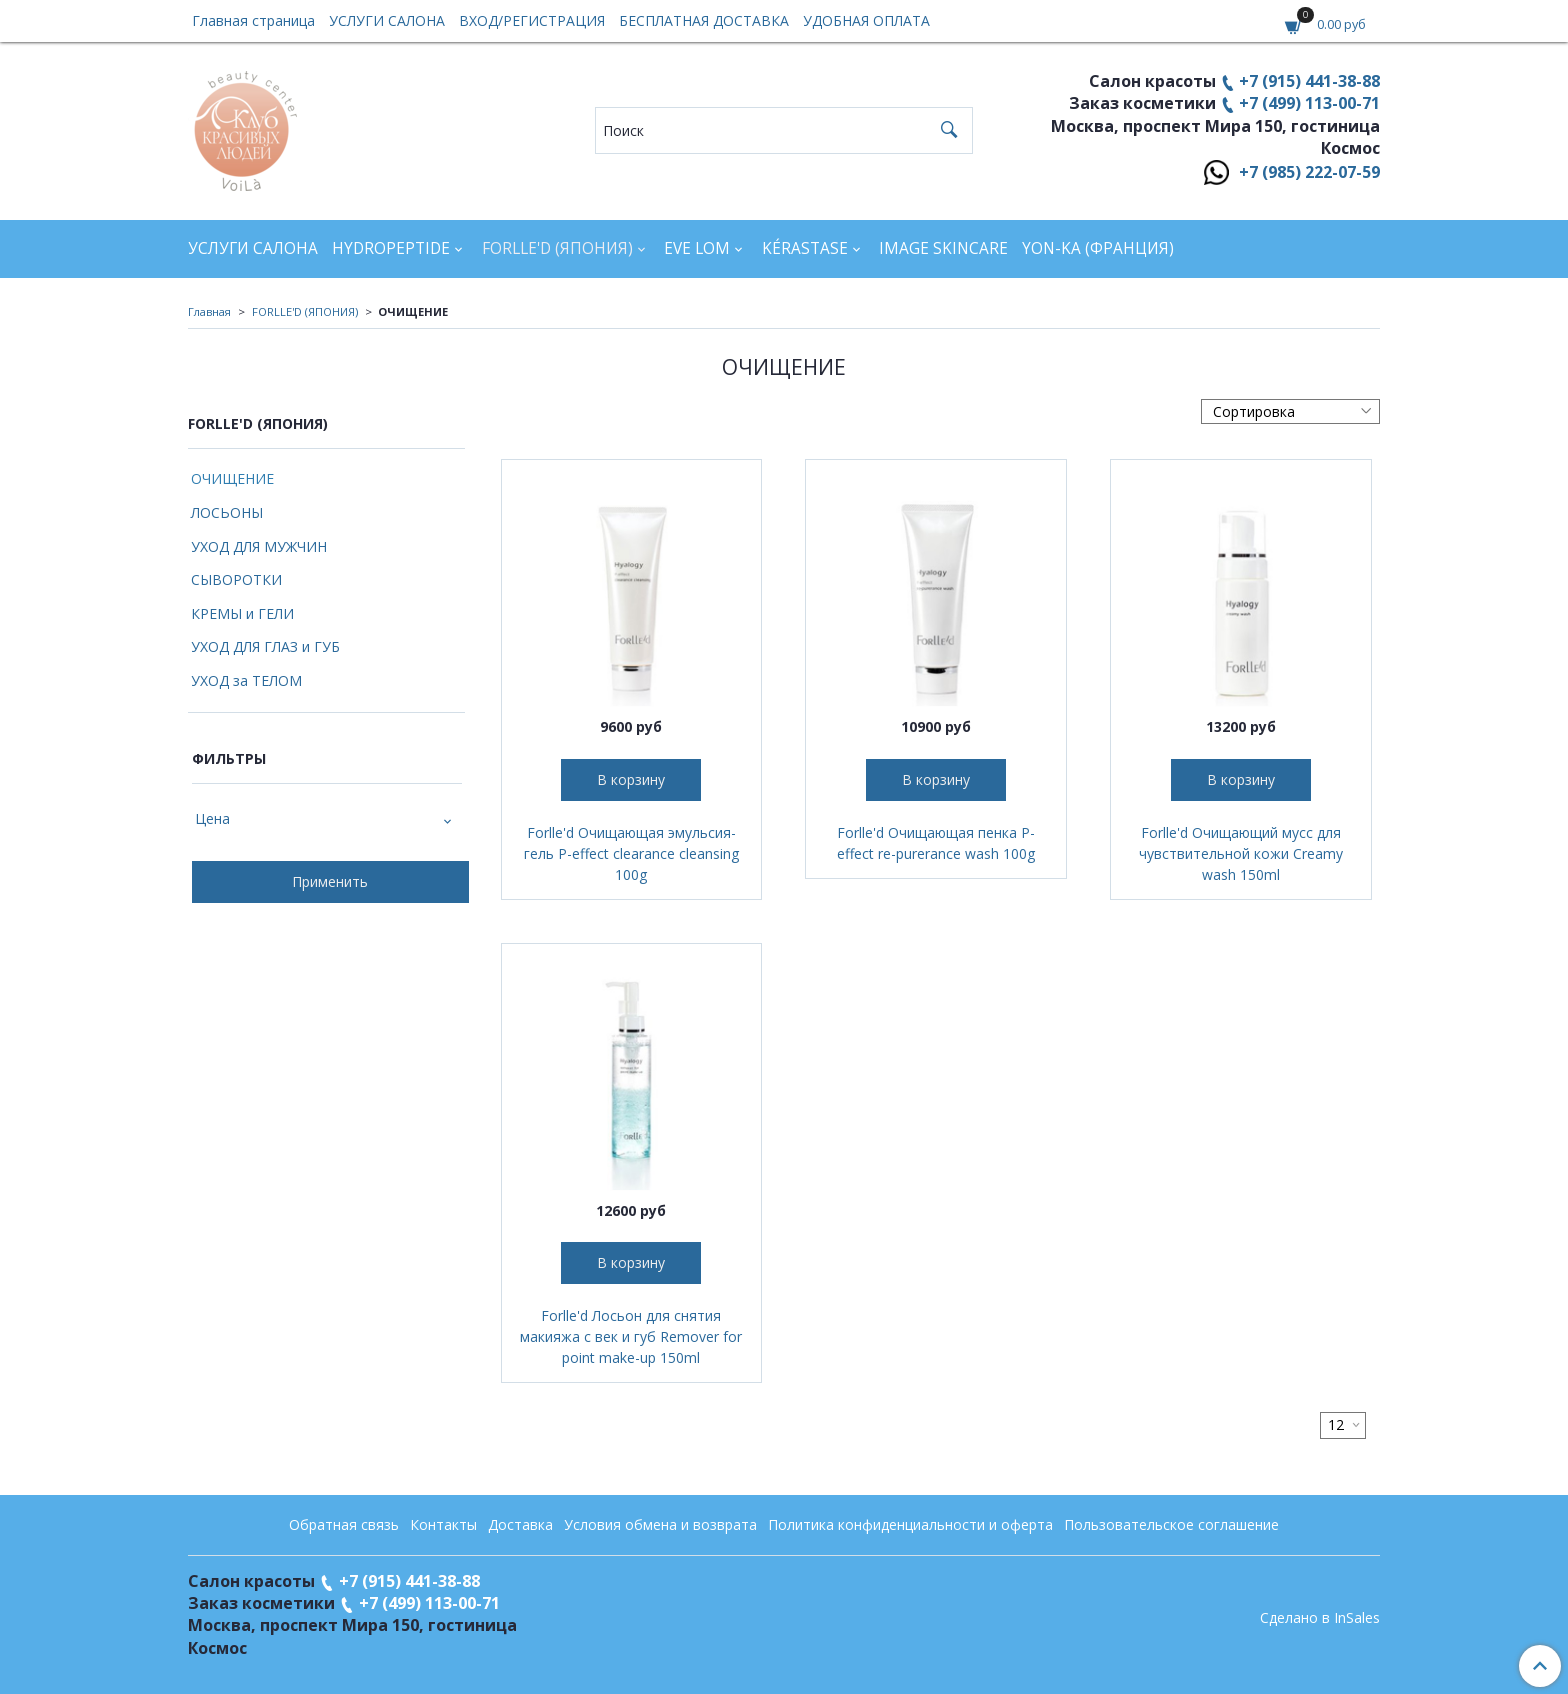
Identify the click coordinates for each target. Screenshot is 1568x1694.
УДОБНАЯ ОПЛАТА (866, 20)
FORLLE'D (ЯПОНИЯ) (557, 248)
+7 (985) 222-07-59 (1309, 172)
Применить (330, 881)
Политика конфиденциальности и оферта (910, 1524)
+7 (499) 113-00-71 (1309, 103)
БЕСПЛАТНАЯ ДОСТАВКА (704, 20)
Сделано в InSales (1320, 1618)
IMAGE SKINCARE (943, 248)
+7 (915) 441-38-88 (1309, 81)
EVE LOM (697, 248)
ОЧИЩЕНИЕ (232, 478)
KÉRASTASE (805, 248)
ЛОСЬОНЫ (227, 512)
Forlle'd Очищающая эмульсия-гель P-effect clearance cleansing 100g (631, 853)
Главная (209, 311)
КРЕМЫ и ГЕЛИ (242, 613)
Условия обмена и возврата (660, 1524)
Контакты (443, 1524)
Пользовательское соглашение (1171, 1524)
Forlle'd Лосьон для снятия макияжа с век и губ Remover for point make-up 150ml (631, 1336)
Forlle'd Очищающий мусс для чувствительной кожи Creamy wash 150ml (1241, 853)
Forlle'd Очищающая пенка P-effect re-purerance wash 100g (936, 843)
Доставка (520, 1524)
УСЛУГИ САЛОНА (387, 20)
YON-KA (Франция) (1098, 248)
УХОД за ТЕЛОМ (246, 680)
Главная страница (253, 20)
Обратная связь (344, 1524)
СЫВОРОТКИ (236, 579)
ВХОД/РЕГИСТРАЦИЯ (532, 20)
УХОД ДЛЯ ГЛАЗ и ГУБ (265, 646)
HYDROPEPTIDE (391, 248)
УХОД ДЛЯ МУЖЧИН (259, 546)
